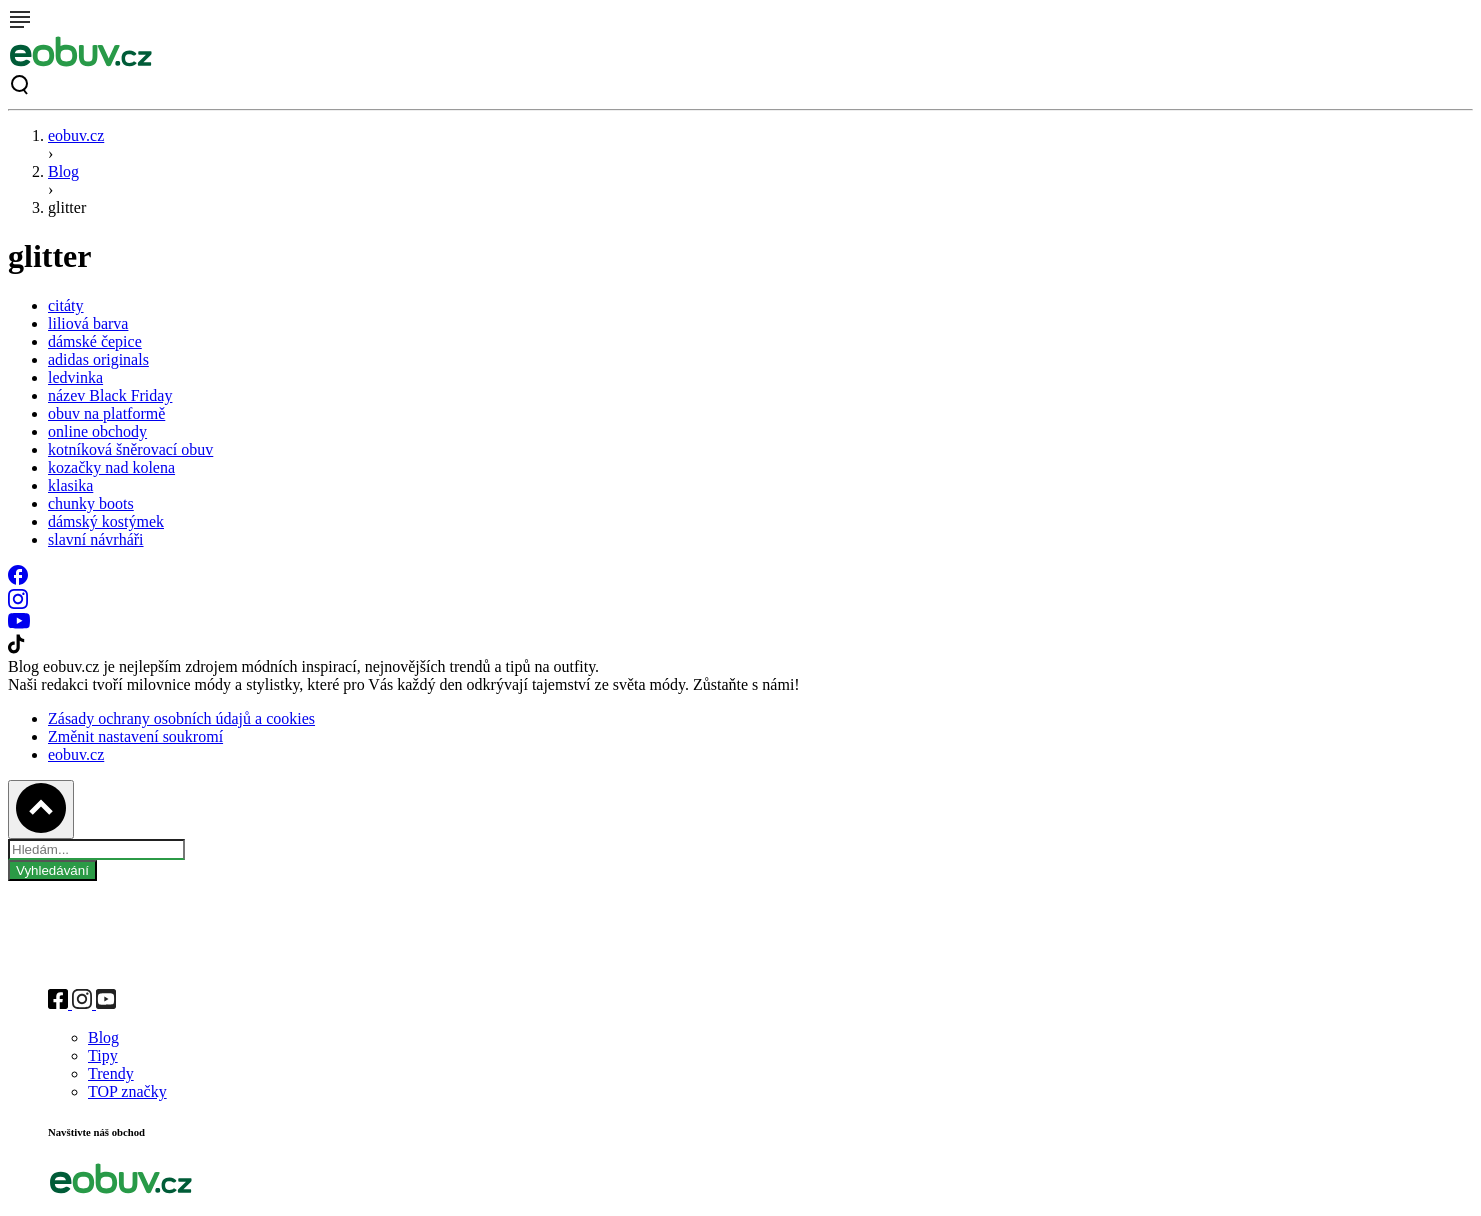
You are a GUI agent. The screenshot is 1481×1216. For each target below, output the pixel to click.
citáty (66, 305)
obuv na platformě (106, 413)
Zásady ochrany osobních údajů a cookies (181, 718)
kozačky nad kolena (111, 467)
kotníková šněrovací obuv (130, 449)
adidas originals (98, 359)
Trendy (111, 1073)
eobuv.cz (76, 135)
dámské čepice (95, 341)
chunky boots (91, 503)
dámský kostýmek (106, 521)
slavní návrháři (96, 539)
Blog (63, 171)
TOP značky (127, 1091)
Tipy (103, 1055)
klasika (70, 485)
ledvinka (75, 377)
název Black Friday (110, 395)
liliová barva (88, 323)
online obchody (97, 431)
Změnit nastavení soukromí (135, 736)
